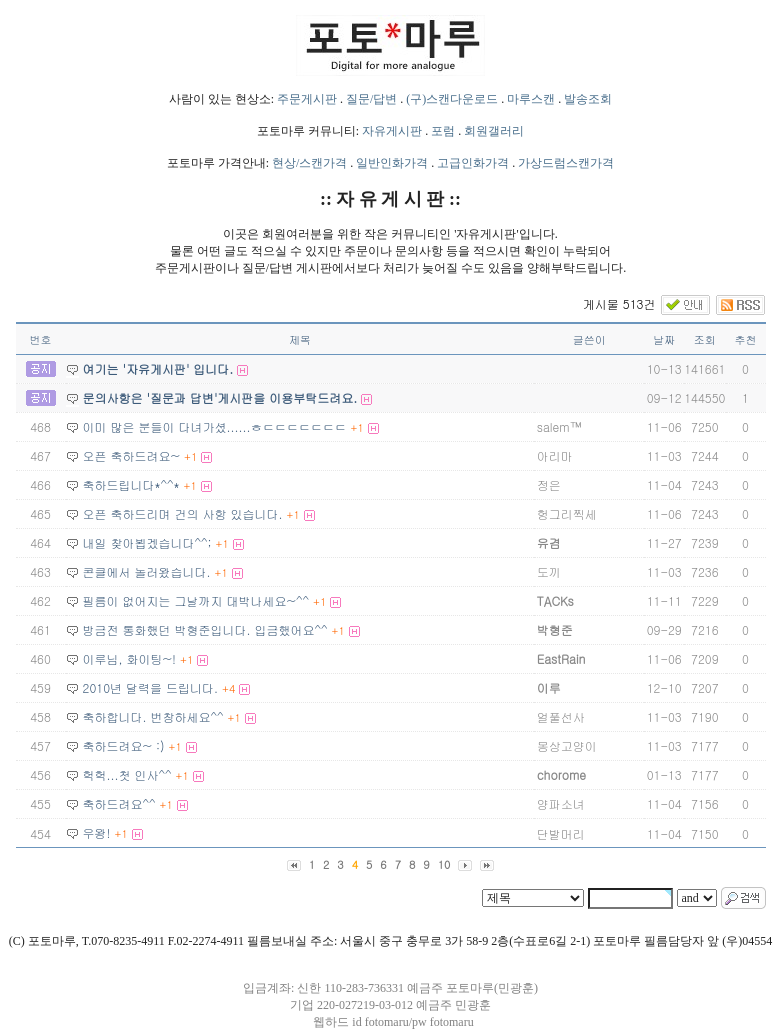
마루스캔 (531, 99)
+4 (228, 688)
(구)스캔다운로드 (452, 99)
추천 (746, 339)
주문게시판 (307, 99)
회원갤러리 (494, 131)
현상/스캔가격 (309, 163)
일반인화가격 (392, 163)
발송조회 (588, 99)
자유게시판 (392, 131)
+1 (357, 427)
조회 (705, 339)
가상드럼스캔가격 (566, 163)
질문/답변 (371, 99)
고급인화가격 (473, 163)
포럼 (443, 131)
